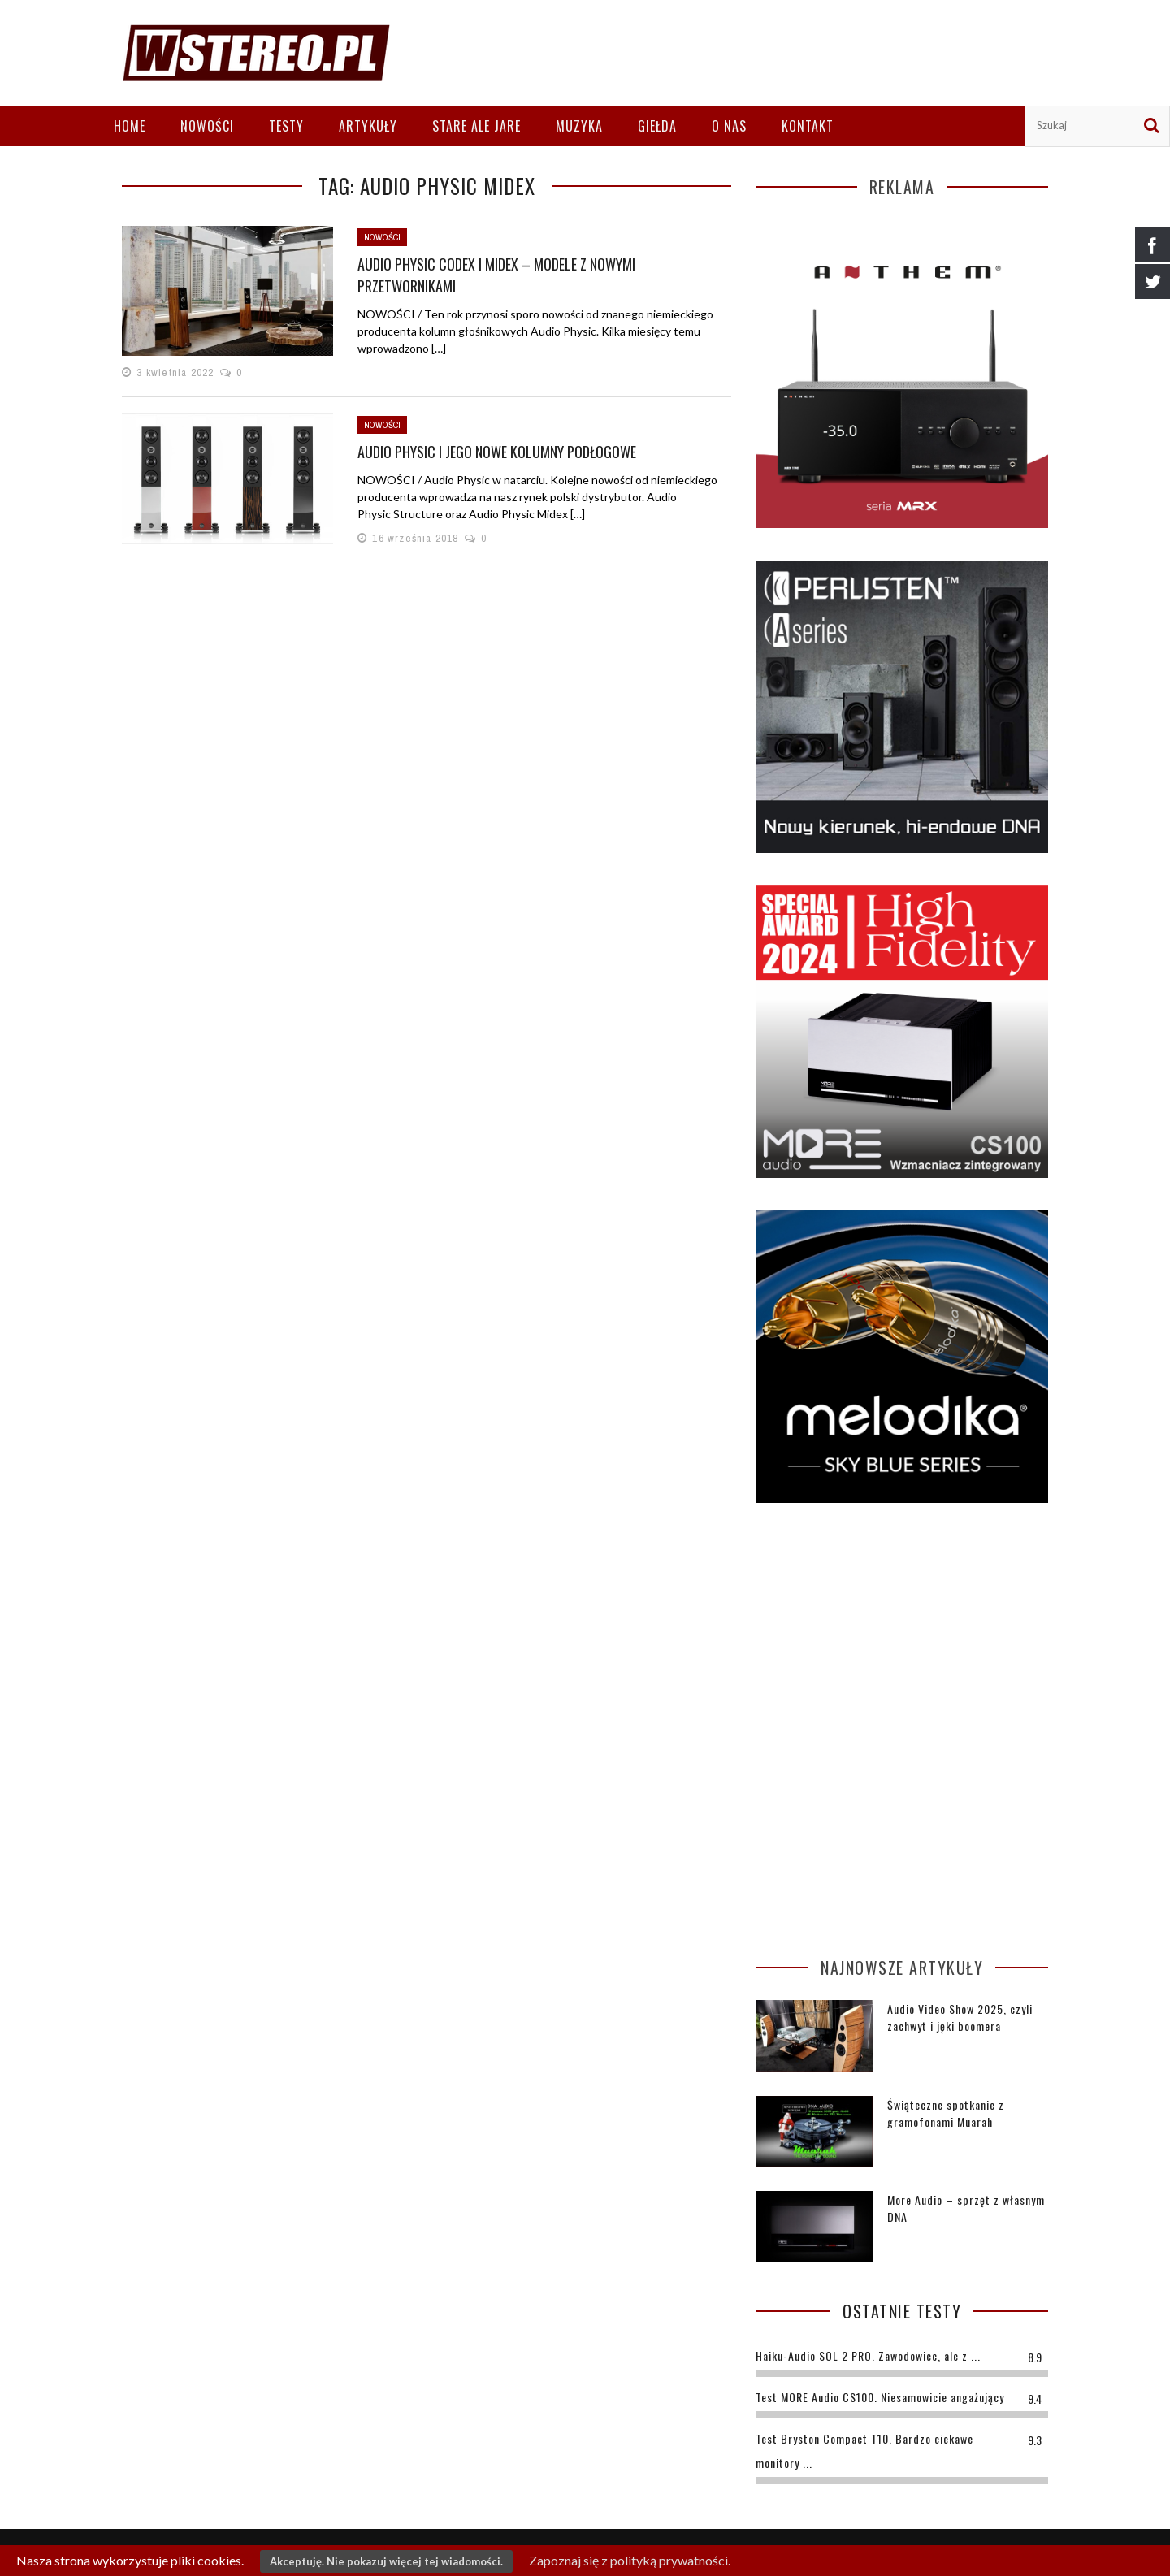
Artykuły (368, 126)
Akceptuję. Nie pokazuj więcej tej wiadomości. (386, 2561)
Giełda (657, 126)
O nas (729, 126)
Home (129, 126)
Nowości (207, 126)
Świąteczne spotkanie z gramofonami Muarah (945, 2113)
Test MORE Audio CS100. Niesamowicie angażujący (880, 2396)
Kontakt (808, 126)
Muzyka (579, 126)
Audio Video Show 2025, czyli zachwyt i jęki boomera (960, 2017)
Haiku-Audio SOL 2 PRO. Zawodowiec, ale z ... (868, 2355)
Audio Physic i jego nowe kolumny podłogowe (497, 451)
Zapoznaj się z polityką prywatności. (629, 2560)
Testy (286, 126)
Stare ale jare (476, 126)
